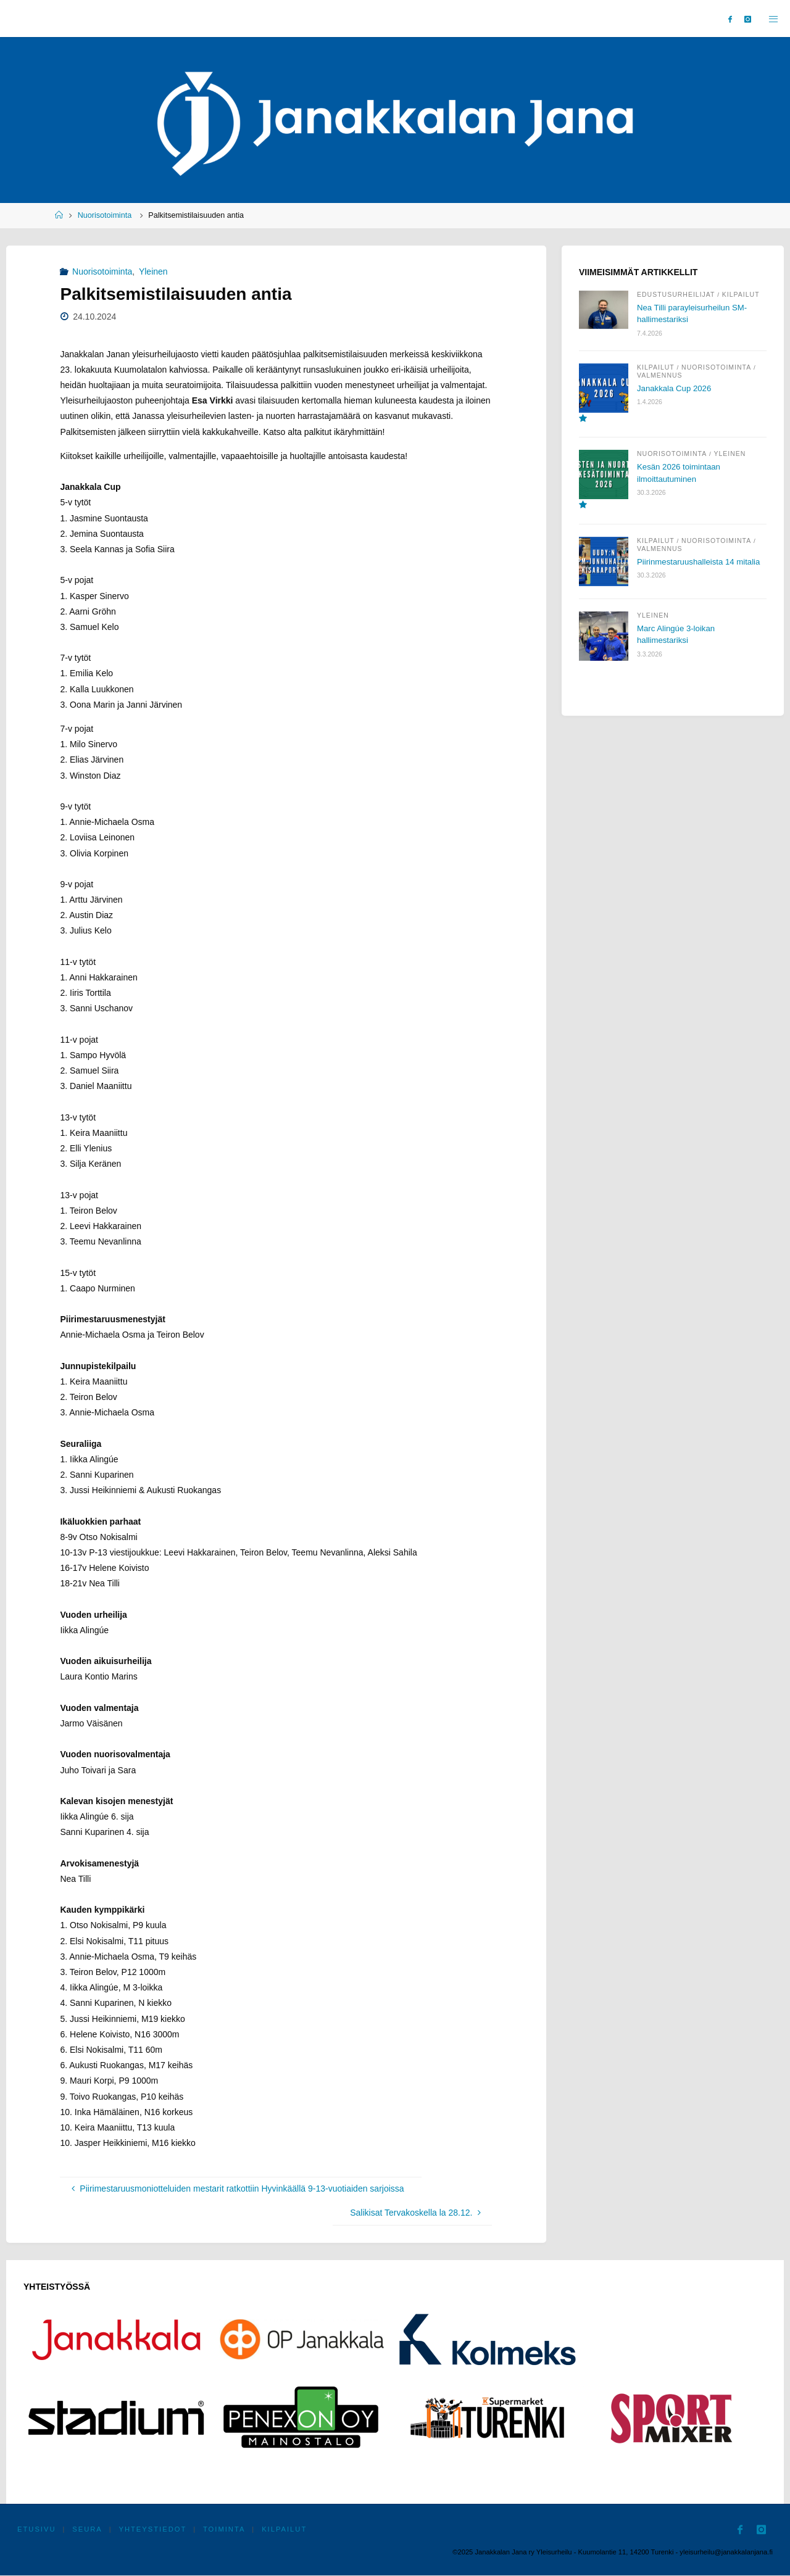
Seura (88, 2529)
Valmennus (660, 374)
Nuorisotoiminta (105, 215)
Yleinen (153, 271)
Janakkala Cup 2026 (676, 387)
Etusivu (36, 2529)
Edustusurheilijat (676, 294)
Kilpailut (741, 294)
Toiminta (225, 2529)
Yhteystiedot (154, 2529)
